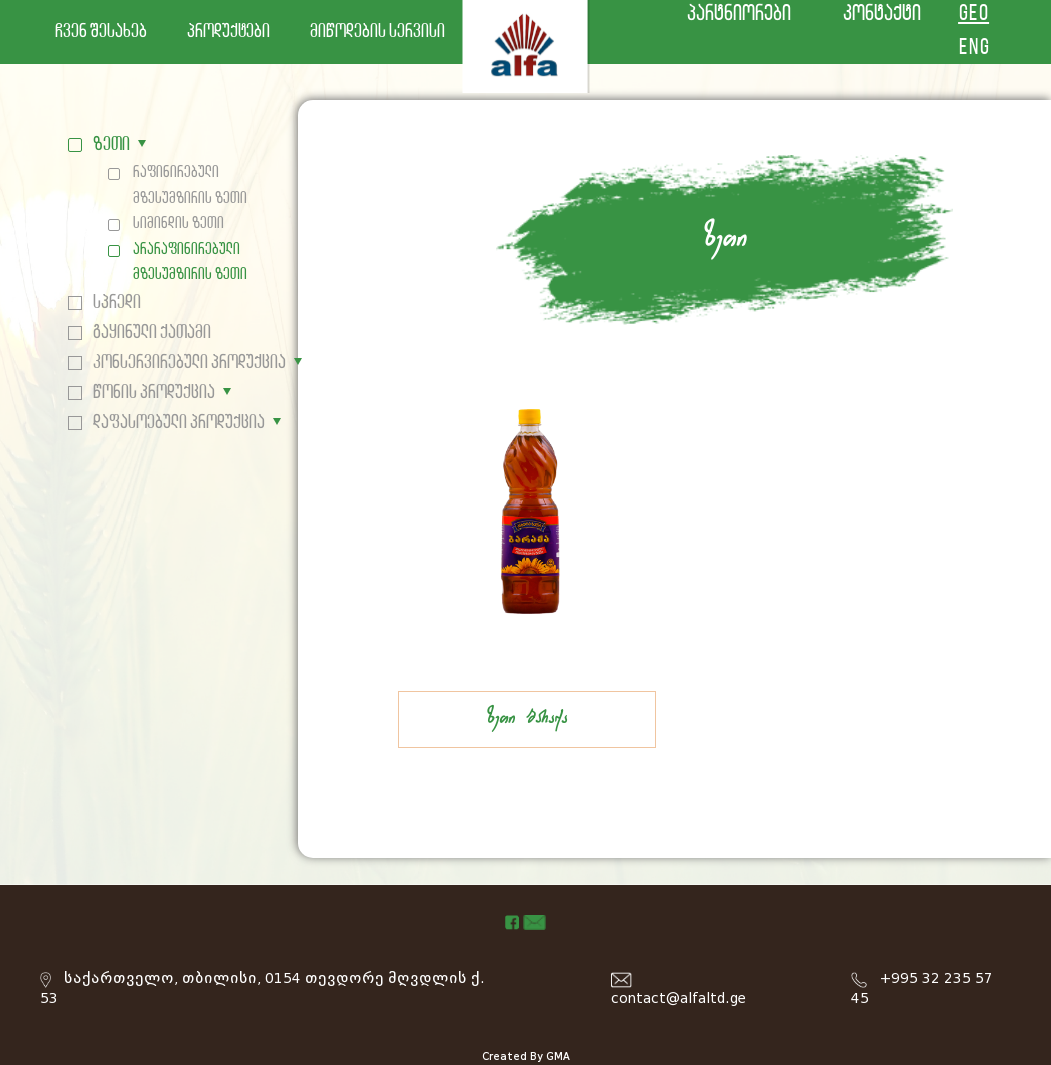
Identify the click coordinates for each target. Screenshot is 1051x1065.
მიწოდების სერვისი (377, 32)
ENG (973, 48)
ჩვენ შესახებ (101, 32)
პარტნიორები (739, 14)
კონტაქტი (882, 14)
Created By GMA (526, 1056)
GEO (973, 14)
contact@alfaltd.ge (678, 998)
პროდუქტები (228, 32)
